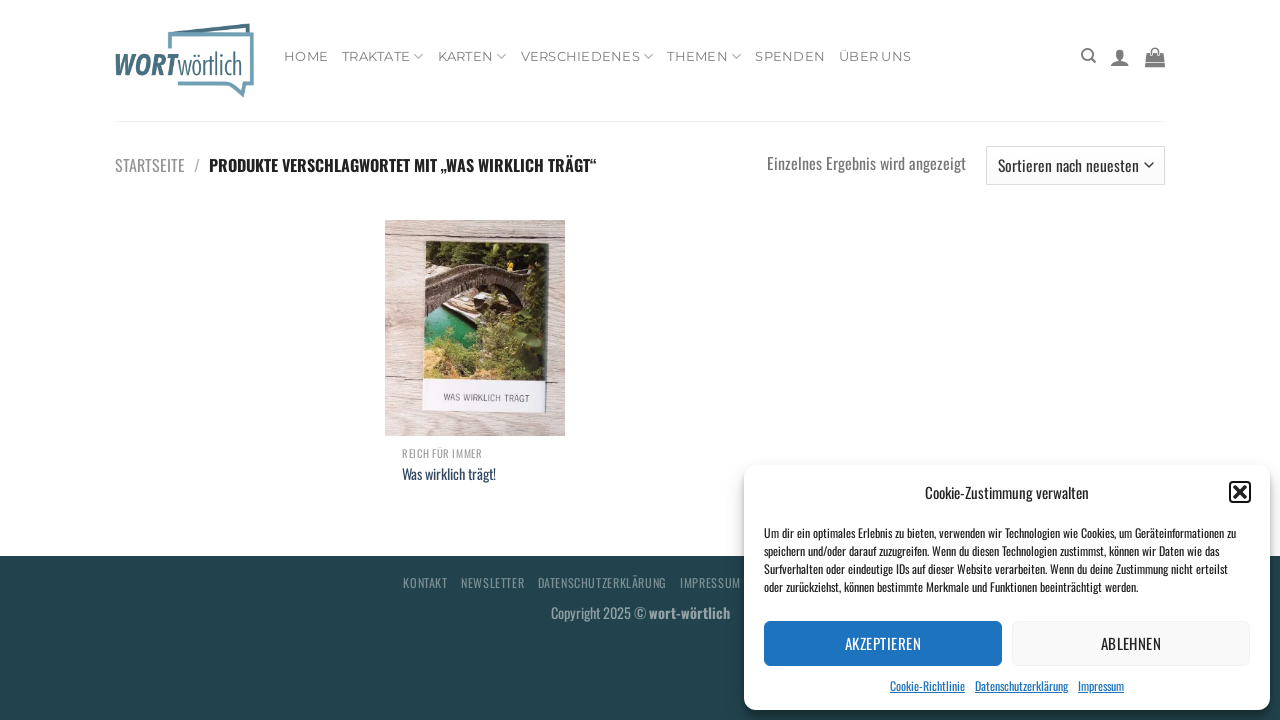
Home (306, 56)
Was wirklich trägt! (449, 474)
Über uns (875, 56)
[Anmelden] (1120, 57)
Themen (704, 56)
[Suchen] (1088, 56)
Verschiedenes (587, 56)
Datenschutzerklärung (1021, 685)
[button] (1240, 492)
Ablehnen (1131, 643)
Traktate (383, 56)
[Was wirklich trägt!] (475, 328)
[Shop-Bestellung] (1075, 165)
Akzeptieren (883, 643)
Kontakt (425, 582)
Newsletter (492, 582)
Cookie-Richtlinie (927, 685)
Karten (472, 56)
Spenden (790, 56)
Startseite (150, 165)
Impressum (1101, 685)
